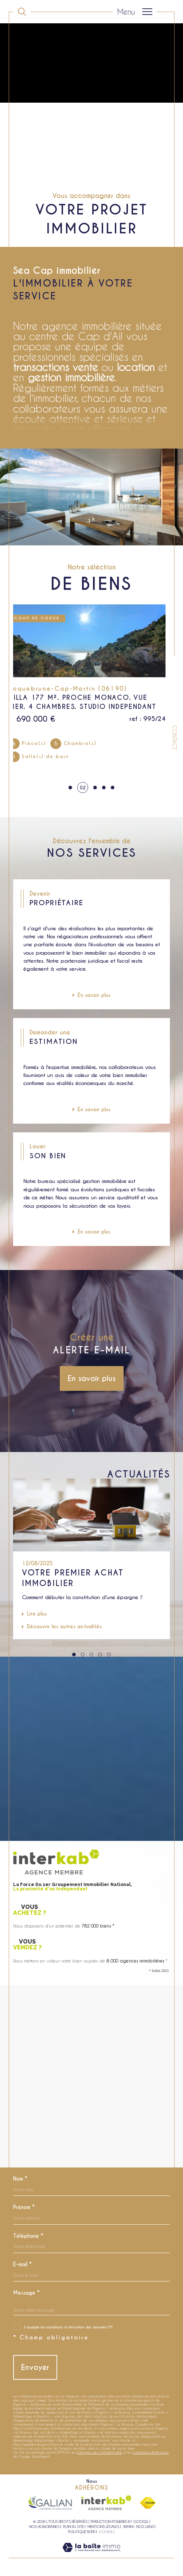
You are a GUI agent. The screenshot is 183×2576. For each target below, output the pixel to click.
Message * (26, 2292)
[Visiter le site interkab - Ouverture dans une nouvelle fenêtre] (106, 2503)
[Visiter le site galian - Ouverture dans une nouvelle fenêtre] (50, 2503)
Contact (174, 737)
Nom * (20, 2178)
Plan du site (73, 2526)
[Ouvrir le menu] (135, 11)
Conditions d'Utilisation (151, 2452)
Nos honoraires (44, 2526)
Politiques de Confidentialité (99, 2452)
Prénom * (24, 2207)
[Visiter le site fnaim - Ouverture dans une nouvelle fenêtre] (148, 2503)
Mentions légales (103, 2526)
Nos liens (145, 2526)
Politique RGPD (81, 2531)
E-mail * (22, 2264)
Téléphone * (28, 2235)
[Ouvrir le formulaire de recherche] (21, 11)
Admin (128, 2526)
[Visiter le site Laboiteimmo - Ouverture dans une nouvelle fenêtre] (91, 2554)
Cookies (107, 2532)
